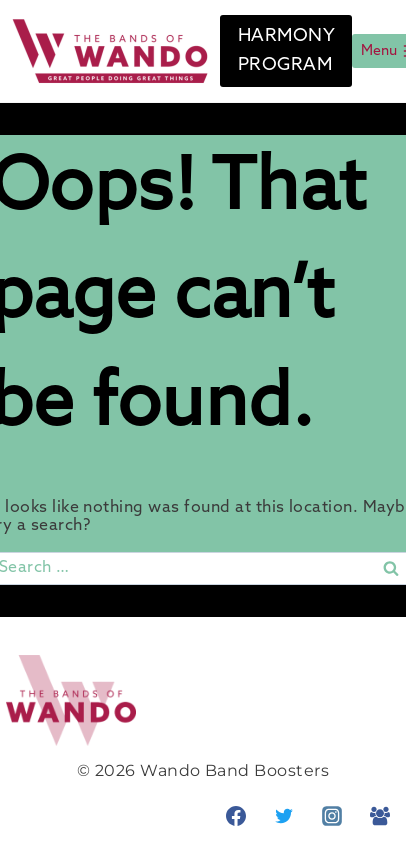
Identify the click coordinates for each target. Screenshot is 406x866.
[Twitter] (284, 816)
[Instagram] (332, 816)
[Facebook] (236, 816)
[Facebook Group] (380, 816)
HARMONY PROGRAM (286, 50)
